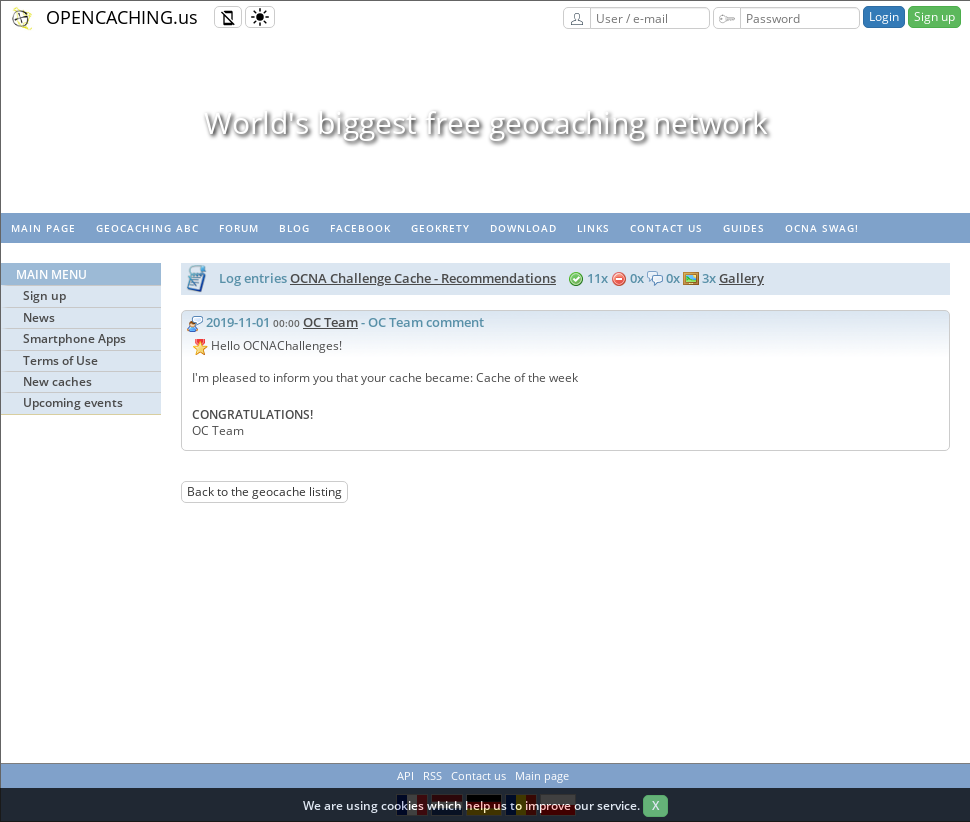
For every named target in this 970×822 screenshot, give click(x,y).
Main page (43, 228)
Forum (239, 228)
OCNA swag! (822, 228)
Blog (294, 228)
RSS (432, 775)
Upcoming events (73, 402)
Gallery (741, 278)
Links (593, 228)
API (405, 775)
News (39, 317)
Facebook (360, 228)
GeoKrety (440, 228)
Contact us (666, 228)
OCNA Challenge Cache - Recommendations (423, 278)
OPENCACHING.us (122, 17)
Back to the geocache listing (264, 491)
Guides (744, 228)
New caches (57, 381)
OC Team (330, 322)
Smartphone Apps (74, 338)
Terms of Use (60, 360)
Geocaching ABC (147, 228)
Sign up (934, 16)
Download (523, 228)
